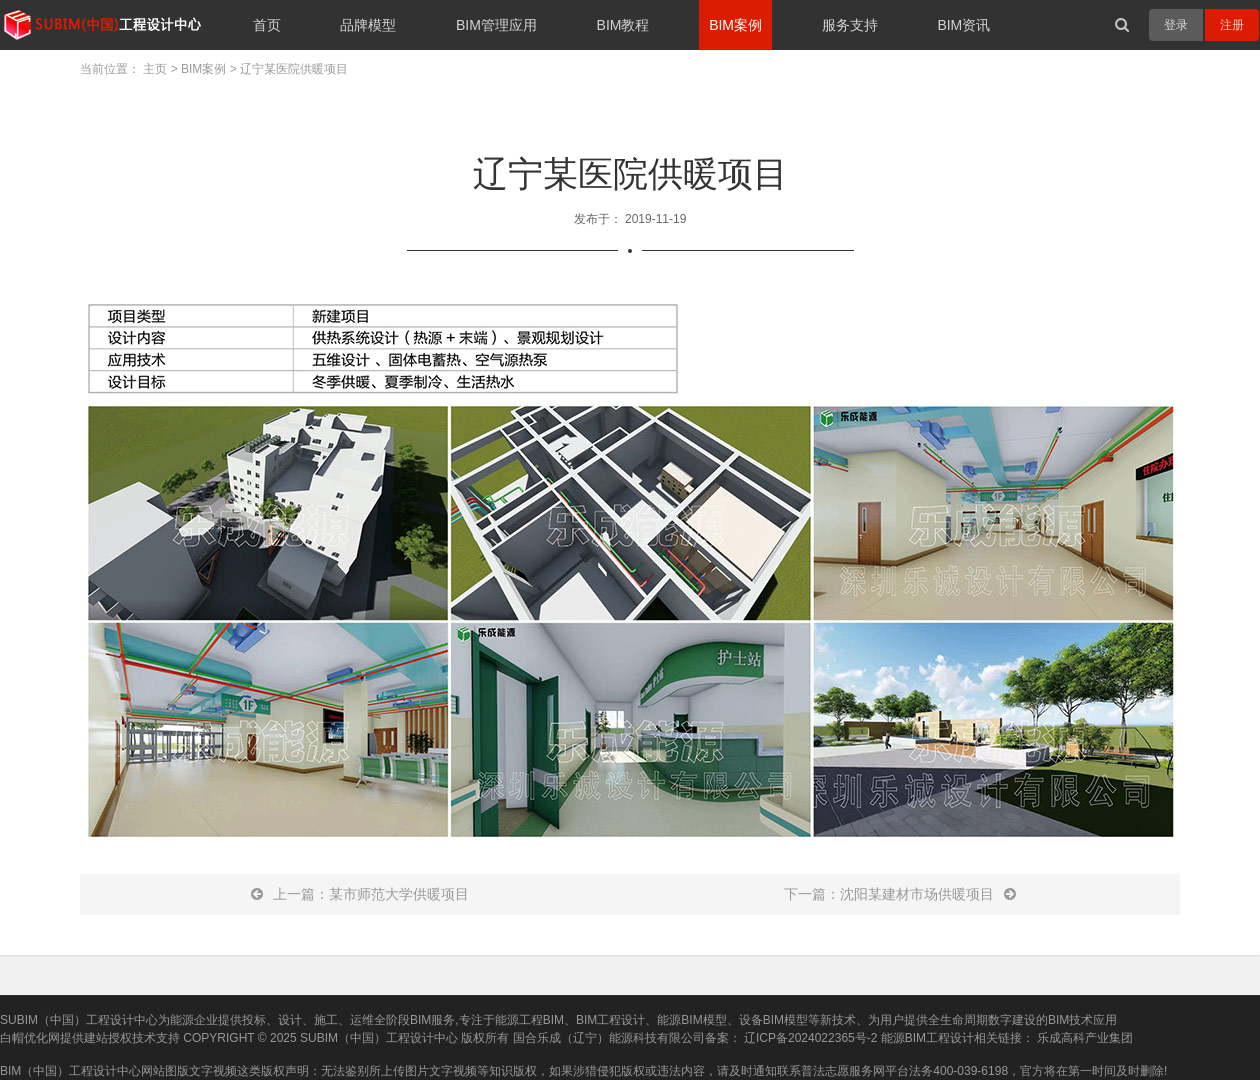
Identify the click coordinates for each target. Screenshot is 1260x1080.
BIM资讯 (963, 25)
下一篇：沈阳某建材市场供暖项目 (900, 894)
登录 (1176, 25)
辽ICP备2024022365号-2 (810, 1038)
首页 (267, 25)
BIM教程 (623, 25)
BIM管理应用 (496, 25)
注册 (1232, 25)
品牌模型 (368, 25)
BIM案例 (735, 25)
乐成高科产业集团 (1085, 1038)
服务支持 (850, 25)
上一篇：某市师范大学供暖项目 (360, 894)
